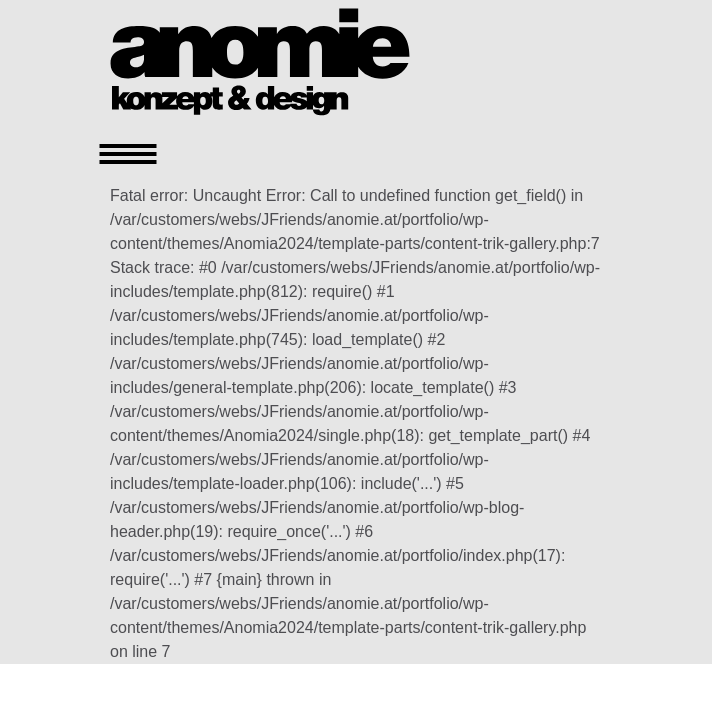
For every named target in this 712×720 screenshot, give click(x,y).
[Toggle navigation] (128, 154)
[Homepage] (260, 60)
